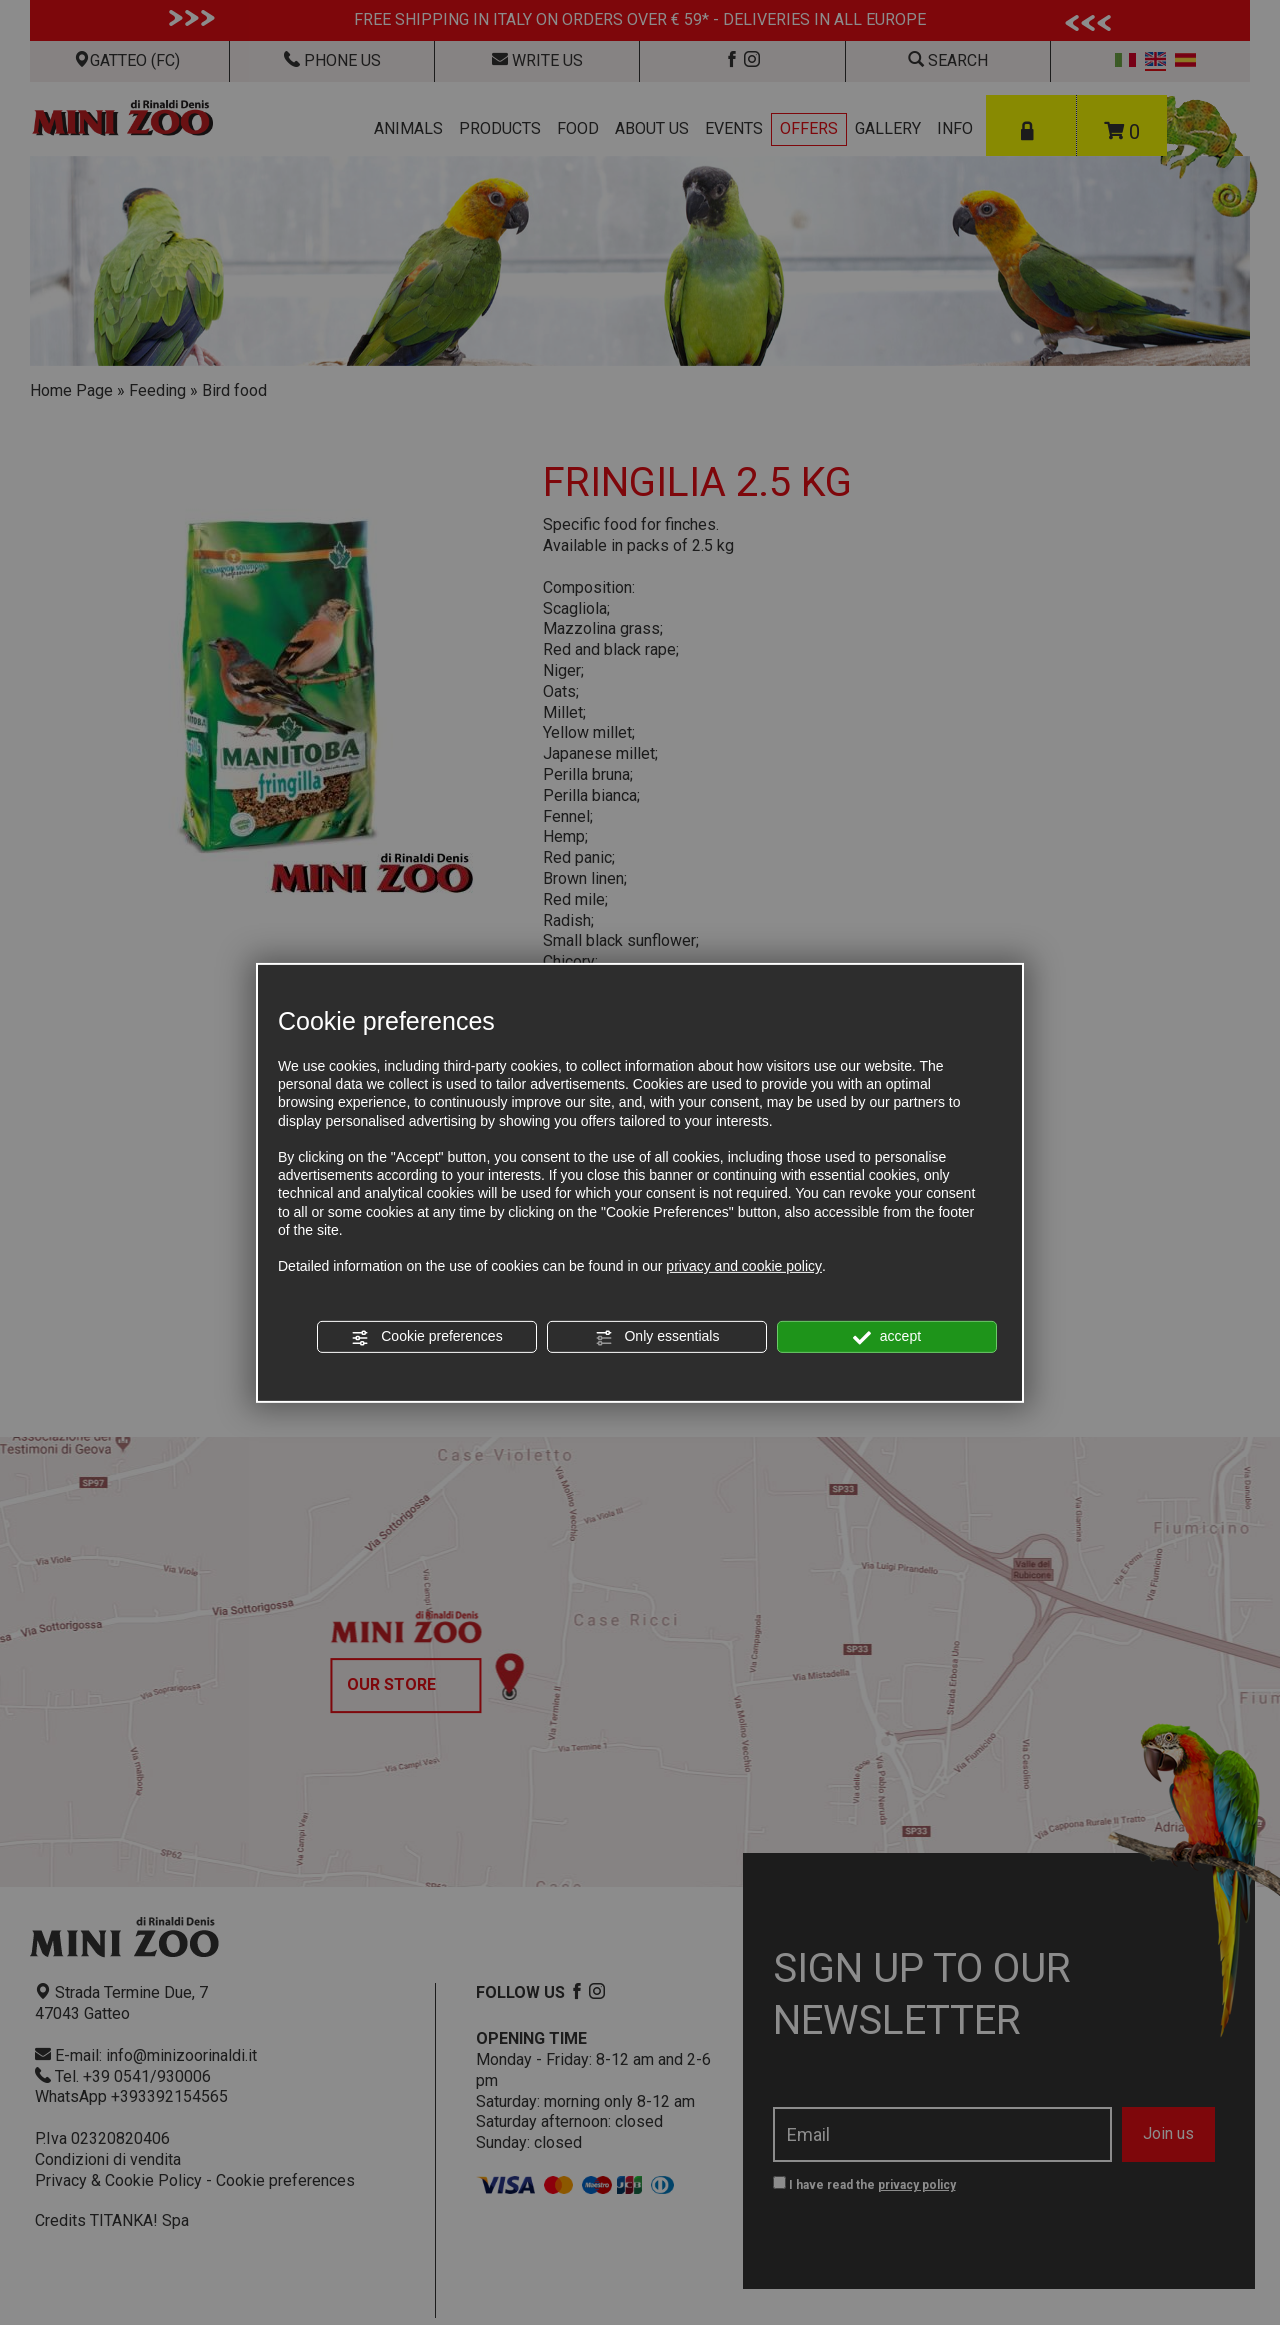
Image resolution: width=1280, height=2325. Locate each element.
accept (887, 1337)
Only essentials (657, 1337)
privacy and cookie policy (744, 1266)
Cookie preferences (426, 1337)
